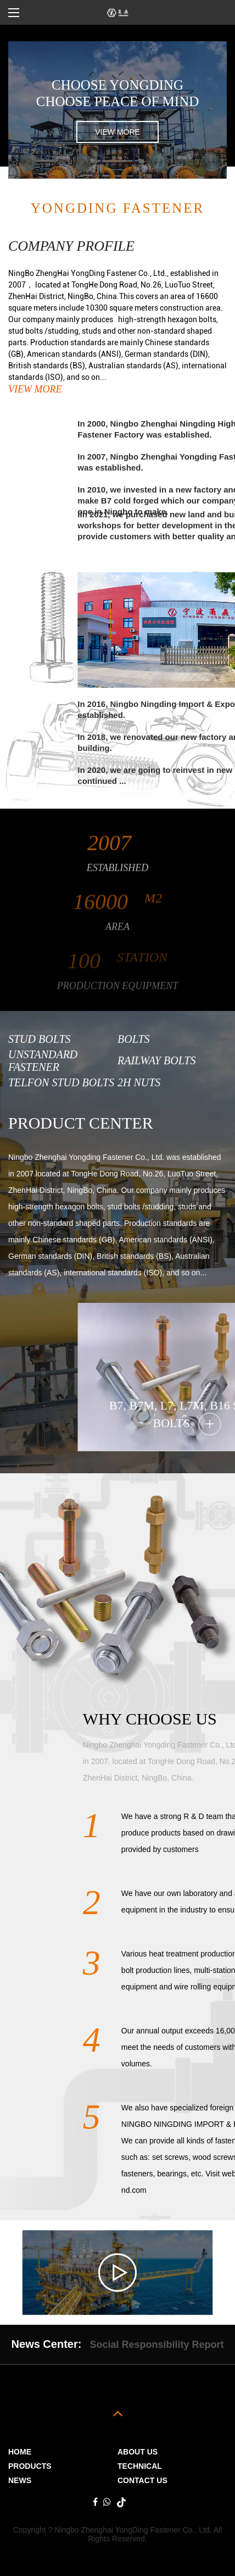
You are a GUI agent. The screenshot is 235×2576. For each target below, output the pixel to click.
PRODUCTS (30, 2466)
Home (19, 2451)
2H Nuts (139, 1082)
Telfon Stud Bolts (61, 1082)
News (19, 2480)
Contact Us (142, 2480)
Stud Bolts (39, 1039)
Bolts (134, 1039)
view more (117, 132)
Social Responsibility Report (156, 2344)
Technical (140, 2466)
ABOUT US (138, 2451)
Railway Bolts (156, 1060)
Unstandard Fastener (42, 1060)
